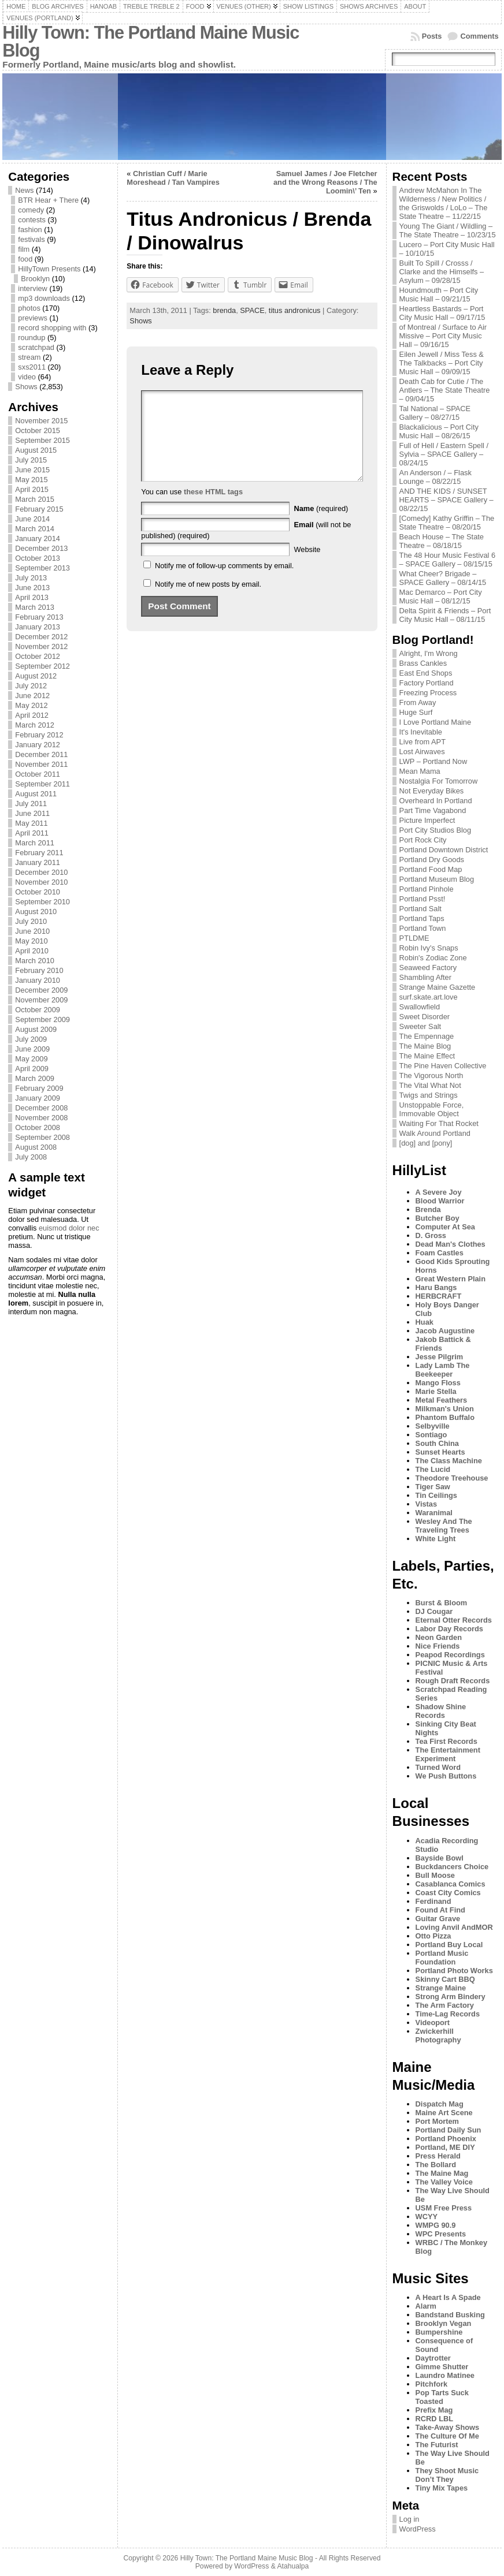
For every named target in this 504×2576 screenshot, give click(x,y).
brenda (224, 310)
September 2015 (42, 440)
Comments (479, 36)
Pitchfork (431, 2384)
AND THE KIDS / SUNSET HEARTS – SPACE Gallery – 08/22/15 (446, 500)
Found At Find (440, 1910)
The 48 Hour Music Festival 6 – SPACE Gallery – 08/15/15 (447, 559)
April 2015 (32, 489)
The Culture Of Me (447, 2436)
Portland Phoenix (446, 2138)
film (23, 249)
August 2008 (36, 1147)
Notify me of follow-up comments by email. (224, 583)
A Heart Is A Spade (448, 2297)
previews (32, 318)
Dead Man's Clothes (451, 1244)
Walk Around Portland (434, 1133)
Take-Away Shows (447, 2427)
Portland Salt (420, 908)
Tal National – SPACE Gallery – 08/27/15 (435, 413)
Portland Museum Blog (436, 879)
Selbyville (433, 1426)
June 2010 (32, 931)
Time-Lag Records (448, 2014)
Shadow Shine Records (441, 1711)
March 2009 (34, 1078)
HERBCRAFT (439, 1296)
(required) (321, 525)
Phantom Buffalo (445, 1417)
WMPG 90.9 (436, 2225)
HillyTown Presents (49, 268)
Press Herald (438, 2156)
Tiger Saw (433, 1486)
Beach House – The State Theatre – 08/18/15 (441, 541)
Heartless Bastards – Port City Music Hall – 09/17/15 (442, 313)
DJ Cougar (434, 1611)
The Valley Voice (444, 2182)
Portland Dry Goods (431, 859)
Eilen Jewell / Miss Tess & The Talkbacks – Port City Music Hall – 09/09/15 (441, 363)
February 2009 (39, 1088)
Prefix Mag (434, 2410)
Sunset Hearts (440, 1452)
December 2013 (41, 548)
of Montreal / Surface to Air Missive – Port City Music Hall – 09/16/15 (443, 336)
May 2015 (31, 479)
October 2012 (37, 656)
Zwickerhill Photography (438, 2035)
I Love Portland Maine (435, 722)
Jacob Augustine (445, 1330)
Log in (409, 2519)
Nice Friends (438, 1646)
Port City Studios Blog (435, 830)
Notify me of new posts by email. (208, 601)
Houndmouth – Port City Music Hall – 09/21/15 (439, 294)
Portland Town (422, 928)
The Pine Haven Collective (443, 1065)
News (24, 190)
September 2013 (42, 568)
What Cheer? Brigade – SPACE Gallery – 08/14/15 (443, 578)
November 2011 (41, 764)
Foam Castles (440, 1252)
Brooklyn (35, 278)
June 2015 (32, 469)
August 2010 (36, 911)
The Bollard (436, 2164)
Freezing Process (428, 692)
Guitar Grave (438, 1918)
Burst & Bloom (442, 1602)
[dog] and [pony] (426, 1143)
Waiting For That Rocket (439, 1123)
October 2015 (37, 430)
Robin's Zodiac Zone (433, 957)
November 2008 (41, 1117)
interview (32, 288)
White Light (436, 1538)
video (27, 376)
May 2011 (31, 823)
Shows (26, 386)
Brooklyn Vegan (444, 2323)
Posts (432, 36)
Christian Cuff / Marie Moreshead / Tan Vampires (173, 178)
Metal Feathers (442, 1400)
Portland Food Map (430, 869)
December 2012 (41, 636)
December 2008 (41, 1108)
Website (307, 566)
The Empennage (426, 1036)
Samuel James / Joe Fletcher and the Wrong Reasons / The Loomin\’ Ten (325, 182)
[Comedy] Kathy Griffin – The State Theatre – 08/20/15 (447, 522)
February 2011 (39, 852)
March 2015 (34, 499)
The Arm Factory (445, 2005)
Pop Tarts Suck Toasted (442, 2397)
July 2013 (31, 577)
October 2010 (37, 892)
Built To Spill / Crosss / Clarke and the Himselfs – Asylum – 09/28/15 (441, 272)
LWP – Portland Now (433, 761)
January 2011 (37, 862)
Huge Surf (416, 712)
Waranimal (434, 1512)
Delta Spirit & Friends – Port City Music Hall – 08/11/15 (445, 615)
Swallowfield (419, 1006)
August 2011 (36, 793)
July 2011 (31, 803)
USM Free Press (444, 2208)
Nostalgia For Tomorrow (438, 781)
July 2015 (31, 460)
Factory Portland (426, 683)
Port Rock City (423, 840)
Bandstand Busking (450, 2314)
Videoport (433, 2022)
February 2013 (39, 617)
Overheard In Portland (435, 800)
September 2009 (42, 1019)
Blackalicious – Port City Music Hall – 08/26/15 (439, 431)
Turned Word (438, 1767)
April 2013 (32, 597)
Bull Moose (435, 1875)
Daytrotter (433, 2358)
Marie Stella (436, 1391)
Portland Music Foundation (442, 1957)
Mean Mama (419, 771)
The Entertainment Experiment (448, 1754)
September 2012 (42, 666)
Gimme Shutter (442, 2366)
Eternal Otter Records (454, 1620)
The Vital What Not (430, 1085)
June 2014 (32, 519)
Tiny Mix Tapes (442, 2488)
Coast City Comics (448, 1892)
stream (29, 357)
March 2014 (34, 528)
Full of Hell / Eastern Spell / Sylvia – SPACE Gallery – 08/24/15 (443, 454)
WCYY (427, 2216)
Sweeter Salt (420, 1026)
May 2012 (31, 705)
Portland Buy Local (449, 1944)
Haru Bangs (436, 1287)
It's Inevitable (420, 732)
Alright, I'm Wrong (428, 653)
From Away (417, 702)
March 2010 (34, 960)
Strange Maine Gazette (437, 987)
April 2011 (32, 833)
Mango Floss (438, 1382)
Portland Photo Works (454, 1970)
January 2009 (37, 1098)
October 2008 (37, 1127)
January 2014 (37, 538)
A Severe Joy (439, 1192)
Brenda (428, 1209)
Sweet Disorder (424, 1016)
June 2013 (32, 587)
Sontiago (431, 1434)
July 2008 (31, 1157)
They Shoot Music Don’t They (447, 2475)
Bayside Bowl (440, 1858)
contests (32, 219)
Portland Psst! (422, 898)
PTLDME (414, 938)
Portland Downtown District (443, 849)
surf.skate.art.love (428, 997)
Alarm (426, 2306)
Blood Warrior (440, 1200)
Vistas (426, 1504)
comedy (31, 210)
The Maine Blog (425, 1046)
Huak (424, 1322)
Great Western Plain (451, 1278)
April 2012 (32, 715)
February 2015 (39, 509)
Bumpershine (439, 2332)
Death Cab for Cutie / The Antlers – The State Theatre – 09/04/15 (444, 390)
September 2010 (42, 901)
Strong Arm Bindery (451, 1996)
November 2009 (41, 1000)
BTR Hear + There (48, 200)
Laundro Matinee (445, 2375)
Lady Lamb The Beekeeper (443, 1369)
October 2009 (37, 1009)
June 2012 (32, 695)
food (25, 259)
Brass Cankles (423, 663)
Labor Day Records (449, 1628)
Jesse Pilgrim (440, 1356)
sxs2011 (32, 367)
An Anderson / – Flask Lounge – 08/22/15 (435, 477)
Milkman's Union (445, 1408)
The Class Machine (449, 1460)
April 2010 (32, 950)
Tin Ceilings (436, 1495)
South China (437, 1443)
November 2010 (41, 882)
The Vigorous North (431, 1075)
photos (29, 308)
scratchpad (36, 347)
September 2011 (42, 784)
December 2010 (41, 872)
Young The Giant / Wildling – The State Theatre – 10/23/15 (447, 230)
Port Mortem (437, 2121)
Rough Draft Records (453, 1680)
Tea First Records (446, 1741)
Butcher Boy (437, 1218)
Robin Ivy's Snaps (428, 948)
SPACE (252, 310)
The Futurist (437, 2444)
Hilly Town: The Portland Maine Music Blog (150, 42)
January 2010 (37, 980)
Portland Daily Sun (448, 2130)
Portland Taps (421, 918)
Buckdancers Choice (452, 1866)
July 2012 (31, 685)
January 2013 (37, 626)
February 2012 (39, 734)
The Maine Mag (442, 2173)
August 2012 (36, 676)
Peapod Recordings (450, 1654)
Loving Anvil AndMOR (454, 1927)
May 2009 (31, 1058)
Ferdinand (433, 1901)
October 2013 (37, 558)
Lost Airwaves (422, 751)
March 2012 (34, 725)
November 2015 (41, 420)
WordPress (417, 2529)
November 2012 (41, 646)
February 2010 (39, 970)
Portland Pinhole (426, 889)
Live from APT (422, 741)
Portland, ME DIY (445, 2147)
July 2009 (31, 1039)
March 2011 (34, 842)
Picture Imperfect (427, 820)
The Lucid (433, 1469)
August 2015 (36, 450)
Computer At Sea (445, 1226)
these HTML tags (213, 509)
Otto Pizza (433, 1936)
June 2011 (32, 813)
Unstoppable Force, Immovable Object (431, 1109)
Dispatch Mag (440, 2104)
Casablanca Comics (451, 1884)
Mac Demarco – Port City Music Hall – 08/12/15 (440, 596)
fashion (30, 229)
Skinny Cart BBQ (445, 1979)
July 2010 (31, 921)
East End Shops (426, 673)
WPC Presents (441, 2234)
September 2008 (42, 1137)
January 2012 (37, 744)
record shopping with (52, 327)
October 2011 (37, 774)
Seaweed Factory (428, 967)
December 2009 (41, 990)
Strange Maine (441, 1988)
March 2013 (34, 607)
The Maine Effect (427, 1056)
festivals (31, 239)
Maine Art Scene (444, 2112)
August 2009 (36, 1029)
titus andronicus (295, 310)
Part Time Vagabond (432, 810)
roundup (31, 337)
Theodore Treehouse (452, 1478)
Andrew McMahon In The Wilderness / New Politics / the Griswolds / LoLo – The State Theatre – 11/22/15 (443, 203)
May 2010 (31, 941)
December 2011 (41, 754)
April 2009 (32, 1068)
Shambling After (425, 977)
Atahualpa (293, 2566)
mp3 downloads (44, 298)
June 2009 (32, 1049)
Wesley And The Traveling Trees (444, 1525)
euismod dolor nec (69, 1228)
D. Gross (431, 1235)
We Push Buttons (446, 1776)
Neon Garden (439, 1637)
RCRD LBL (434, 2418)
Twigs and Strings (428, 1095)
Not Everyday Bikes (431, 790)
